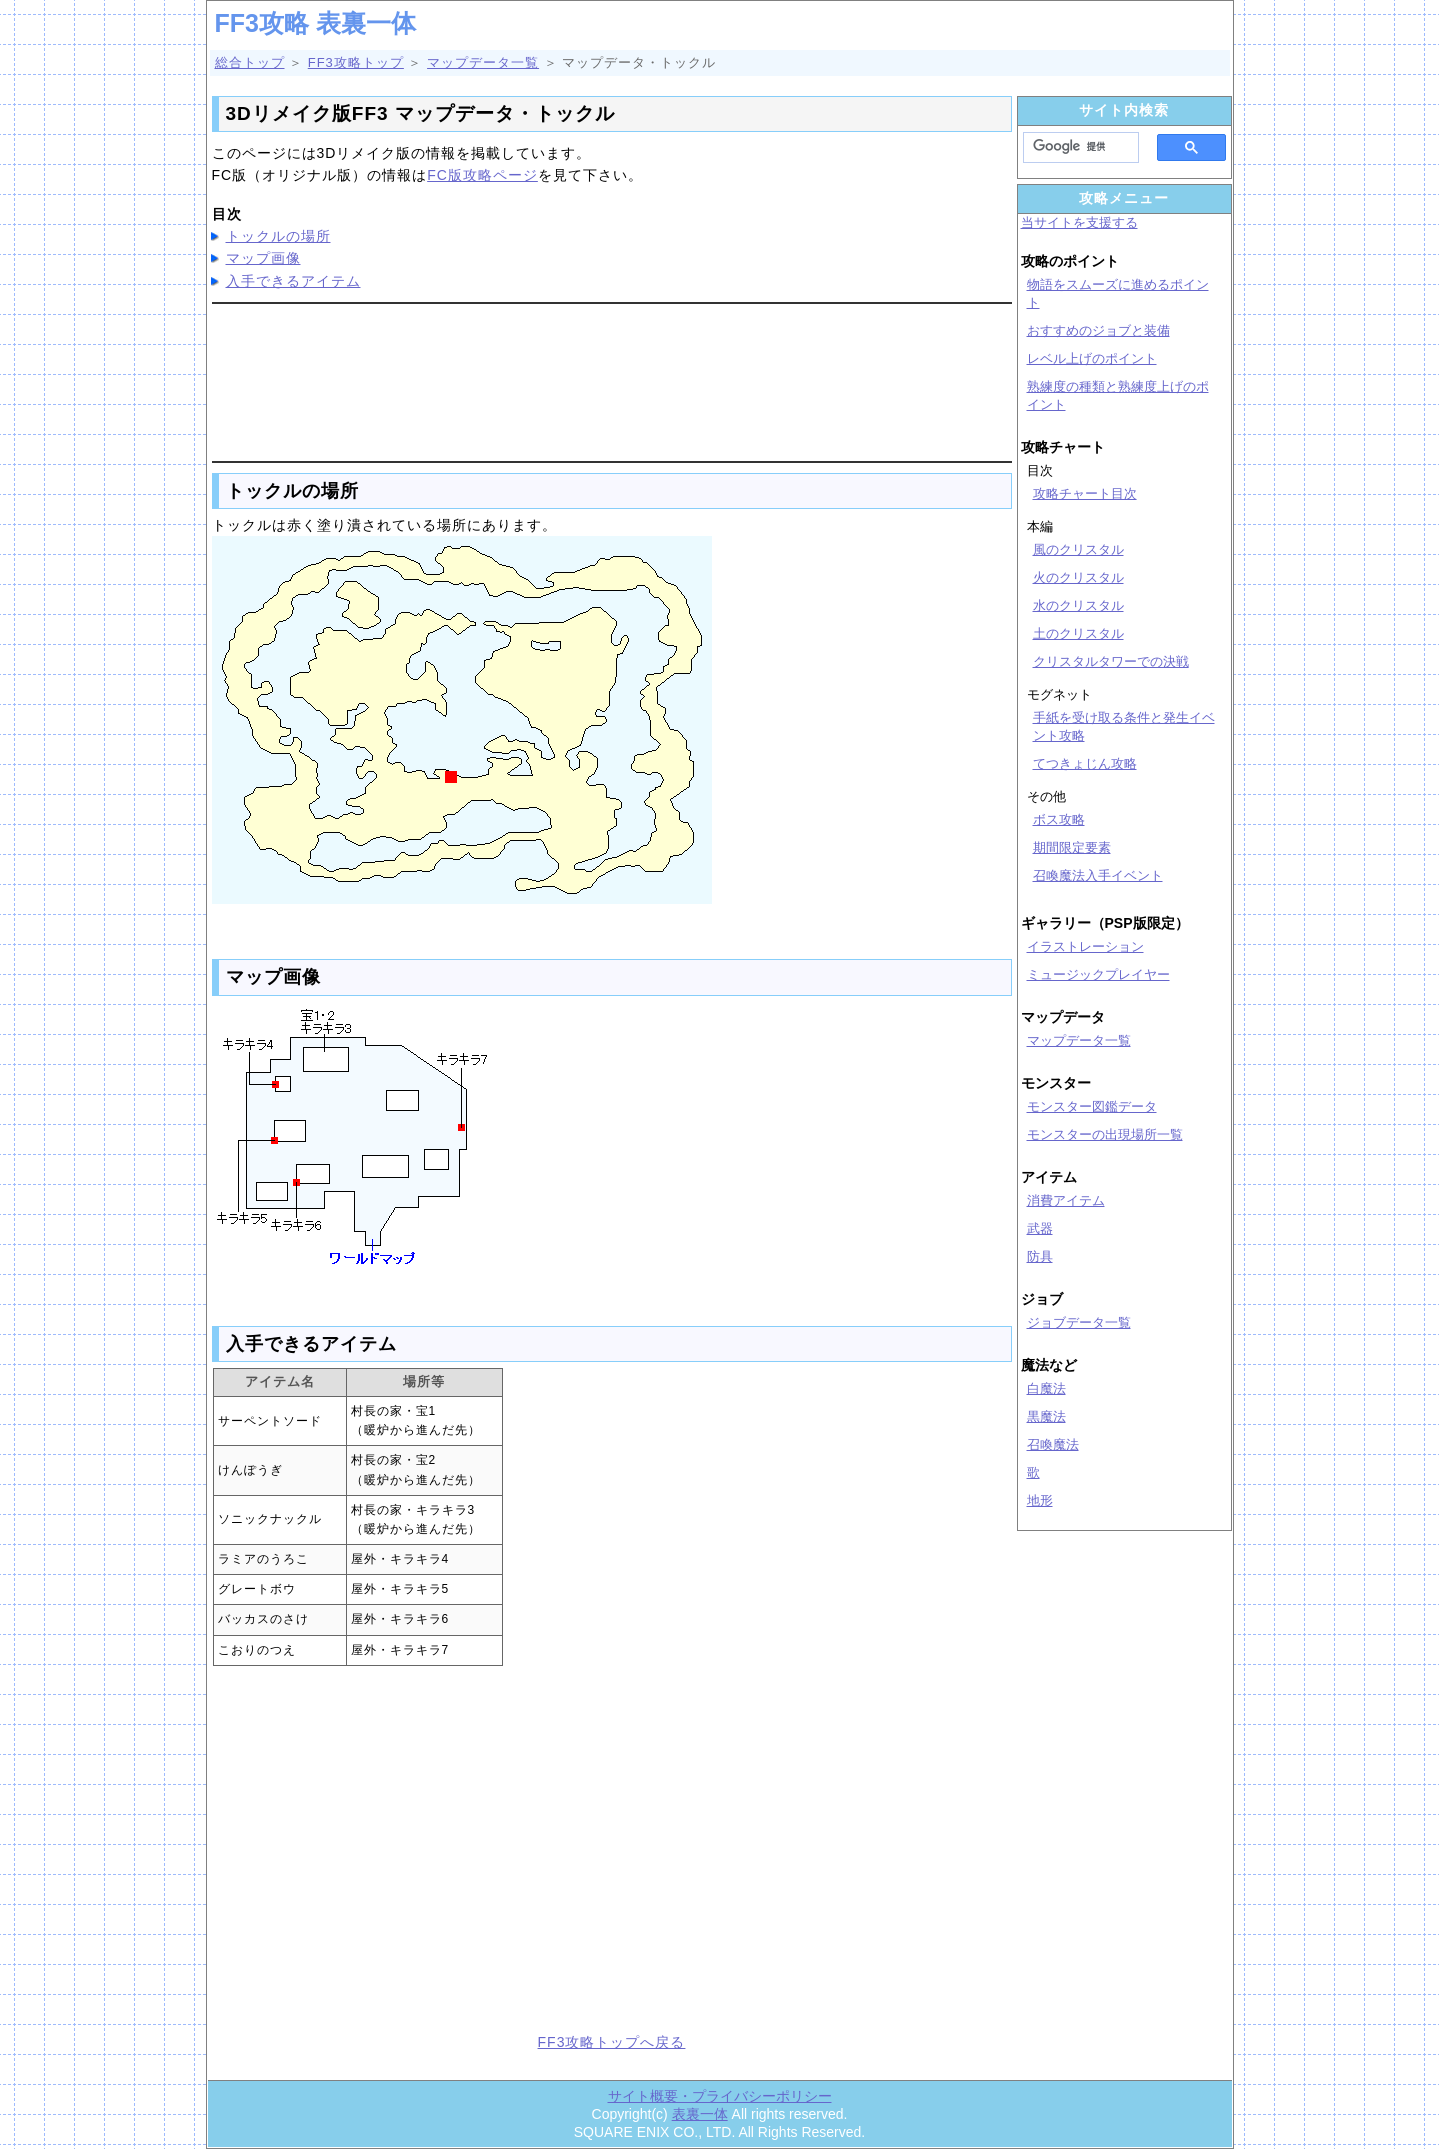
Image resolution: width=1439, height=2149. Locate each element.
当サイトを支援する (1079, 222)
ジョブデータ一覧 (1079, 1322)
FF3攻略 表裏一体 (315, 23)
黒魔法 (1046, 1416)
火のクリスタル (1078, 577)
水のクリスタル (1078, 605)
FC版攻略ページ (482, 175)
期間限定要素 (1072, 847)
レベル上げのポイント (1092, 358)
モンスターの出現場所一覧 (1105, 1134)
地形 (1040, 1500)
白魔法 (1046, 1388)
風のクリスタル (1078, 549)
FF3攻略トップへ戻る (612, 2042)
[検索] (1075, 147)
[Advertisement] (612, 379)
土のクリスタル (1078, 633)
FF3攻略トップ (356, 62)
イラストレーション (1085, 946)
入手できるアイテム (293, 281)
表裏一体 (700, 2114)
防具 (1040, 1256)
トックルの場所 (278, 236)
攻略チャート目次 (1085, 493)
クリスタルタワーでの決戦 (1111, 661)
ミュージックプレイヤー (1098, 974)
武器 (1040, 1228)
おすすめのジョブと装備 (1098, 330)
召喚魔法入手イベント (1098, 875)
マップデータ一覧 (483, 62)
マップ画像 (263, 258)
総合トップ (250, 62)
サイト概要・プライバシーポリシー (720, 2096)
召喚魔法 (1053, 1444)
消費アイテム (1066, 1200)
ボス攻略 (1059, 819)
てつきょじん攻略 (1085, 763)
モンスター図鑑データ (1092, 1106)
